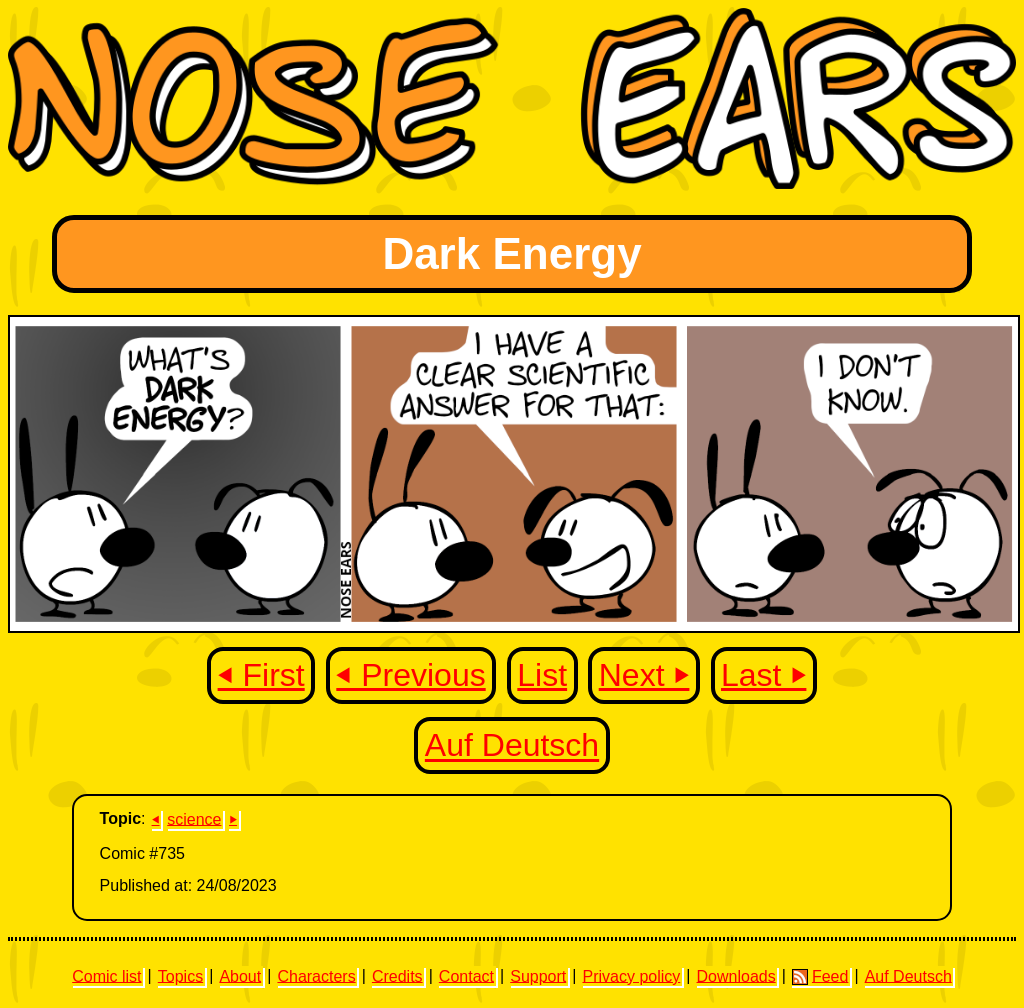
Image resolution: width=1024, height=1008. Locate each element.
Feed (820, 976)
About (240, 975)
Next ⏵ (644, 675)
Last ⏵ (763, 675)
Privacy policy (631, 975)
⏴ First (261, 675)
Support (538, 975)
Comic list (106, 975)
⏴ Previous (410, 675)
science (194, 818)
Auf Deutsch (512, 746)
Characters (316, 975)
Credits (397, 975)
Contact (466, 975)
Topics (180, 975)
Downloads (736, 975)
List (542, 675)
